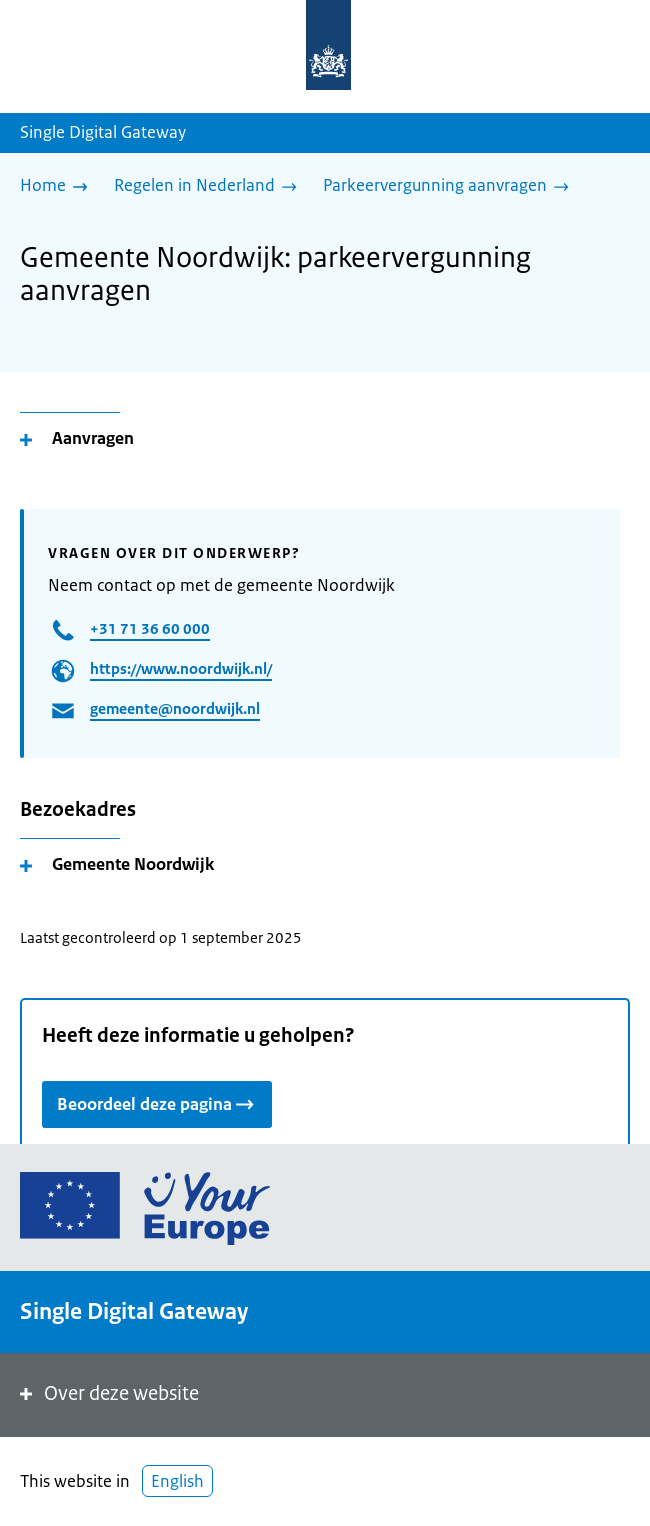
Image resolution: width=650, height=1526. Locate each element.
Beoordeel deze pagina (157, 1103)
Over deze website (107, 1393)
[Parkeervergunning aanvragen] (451, 187)
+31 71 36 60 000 (150, 628)
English (177, 1481)
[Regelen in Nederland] (210, 187)
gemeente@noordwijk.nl (175, 708)
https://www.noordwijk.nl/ (181, 668)
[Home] (59, 187)
